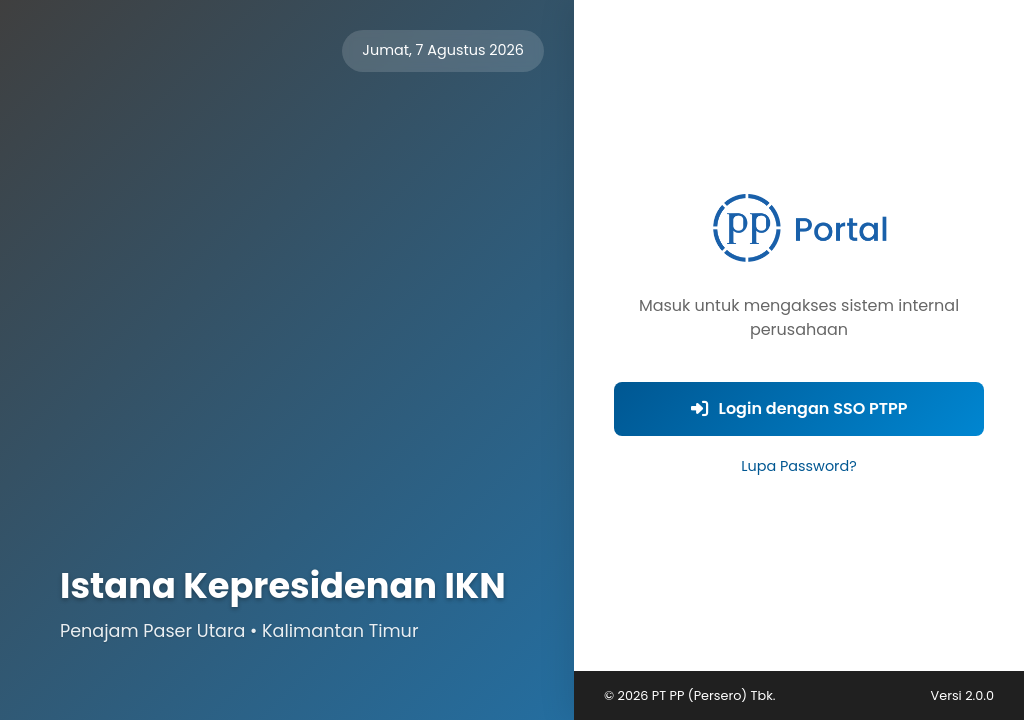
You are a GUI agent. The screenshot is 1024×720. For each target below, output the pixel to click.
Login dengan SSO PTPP (799, 408)
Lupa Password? (798, 466)
